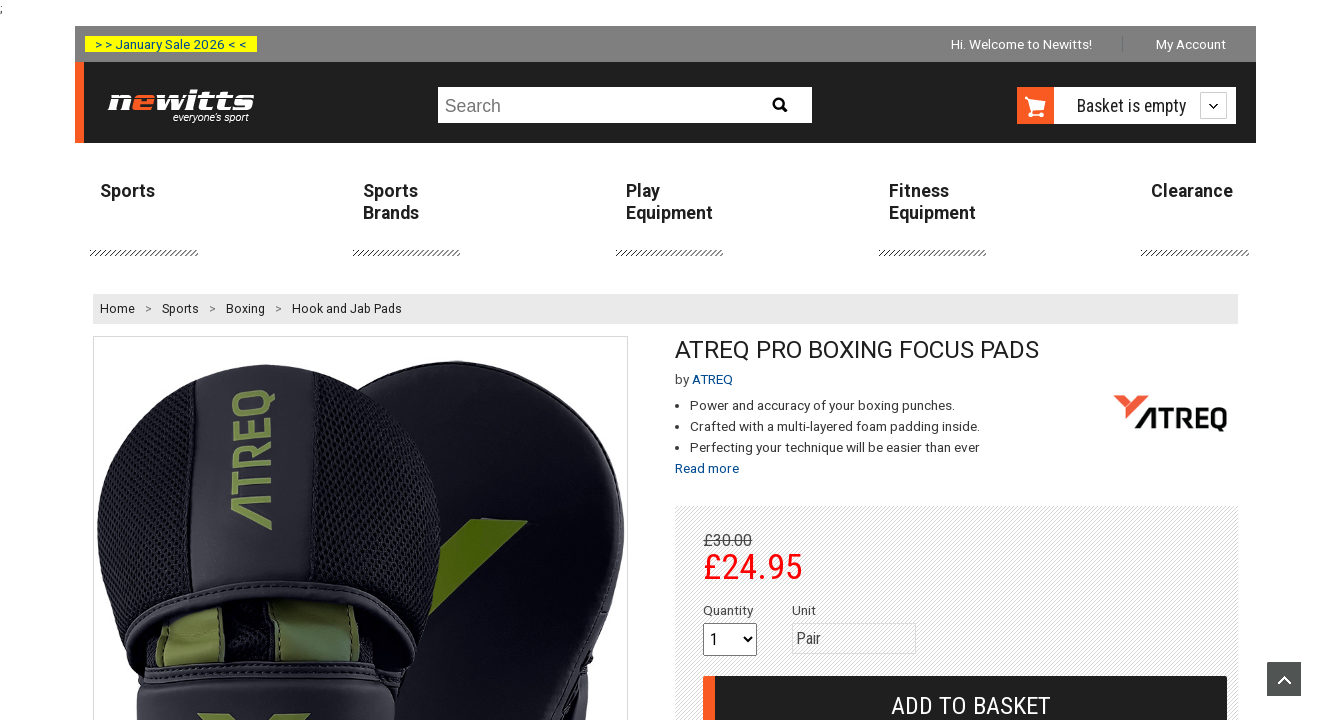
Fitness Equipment (932, 201)
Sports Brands (391, 201)
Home (117, 309)
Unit (804, 610)
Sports (127, 191)
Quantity (728, 610)
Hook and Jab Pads (347, 309)
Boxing (245, 309)
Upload (1284, 679)
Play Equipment (669, 201)
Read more (707, 468)
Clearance (1192, 191)
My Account (1191, 44)
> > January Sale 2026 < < (171, 44)
